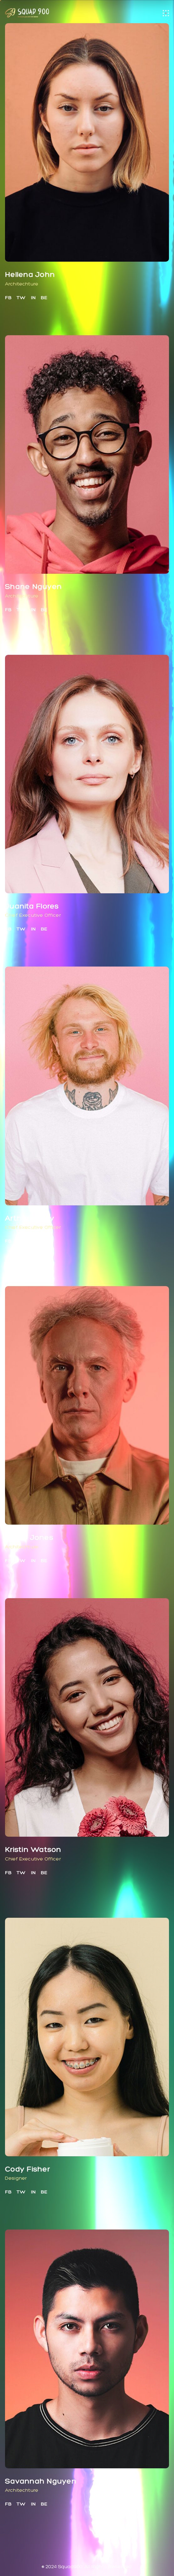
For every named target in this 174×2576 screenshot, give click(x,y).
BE (44, 297)
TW (21, 297)
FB (8, 297)
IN (33, 297)
